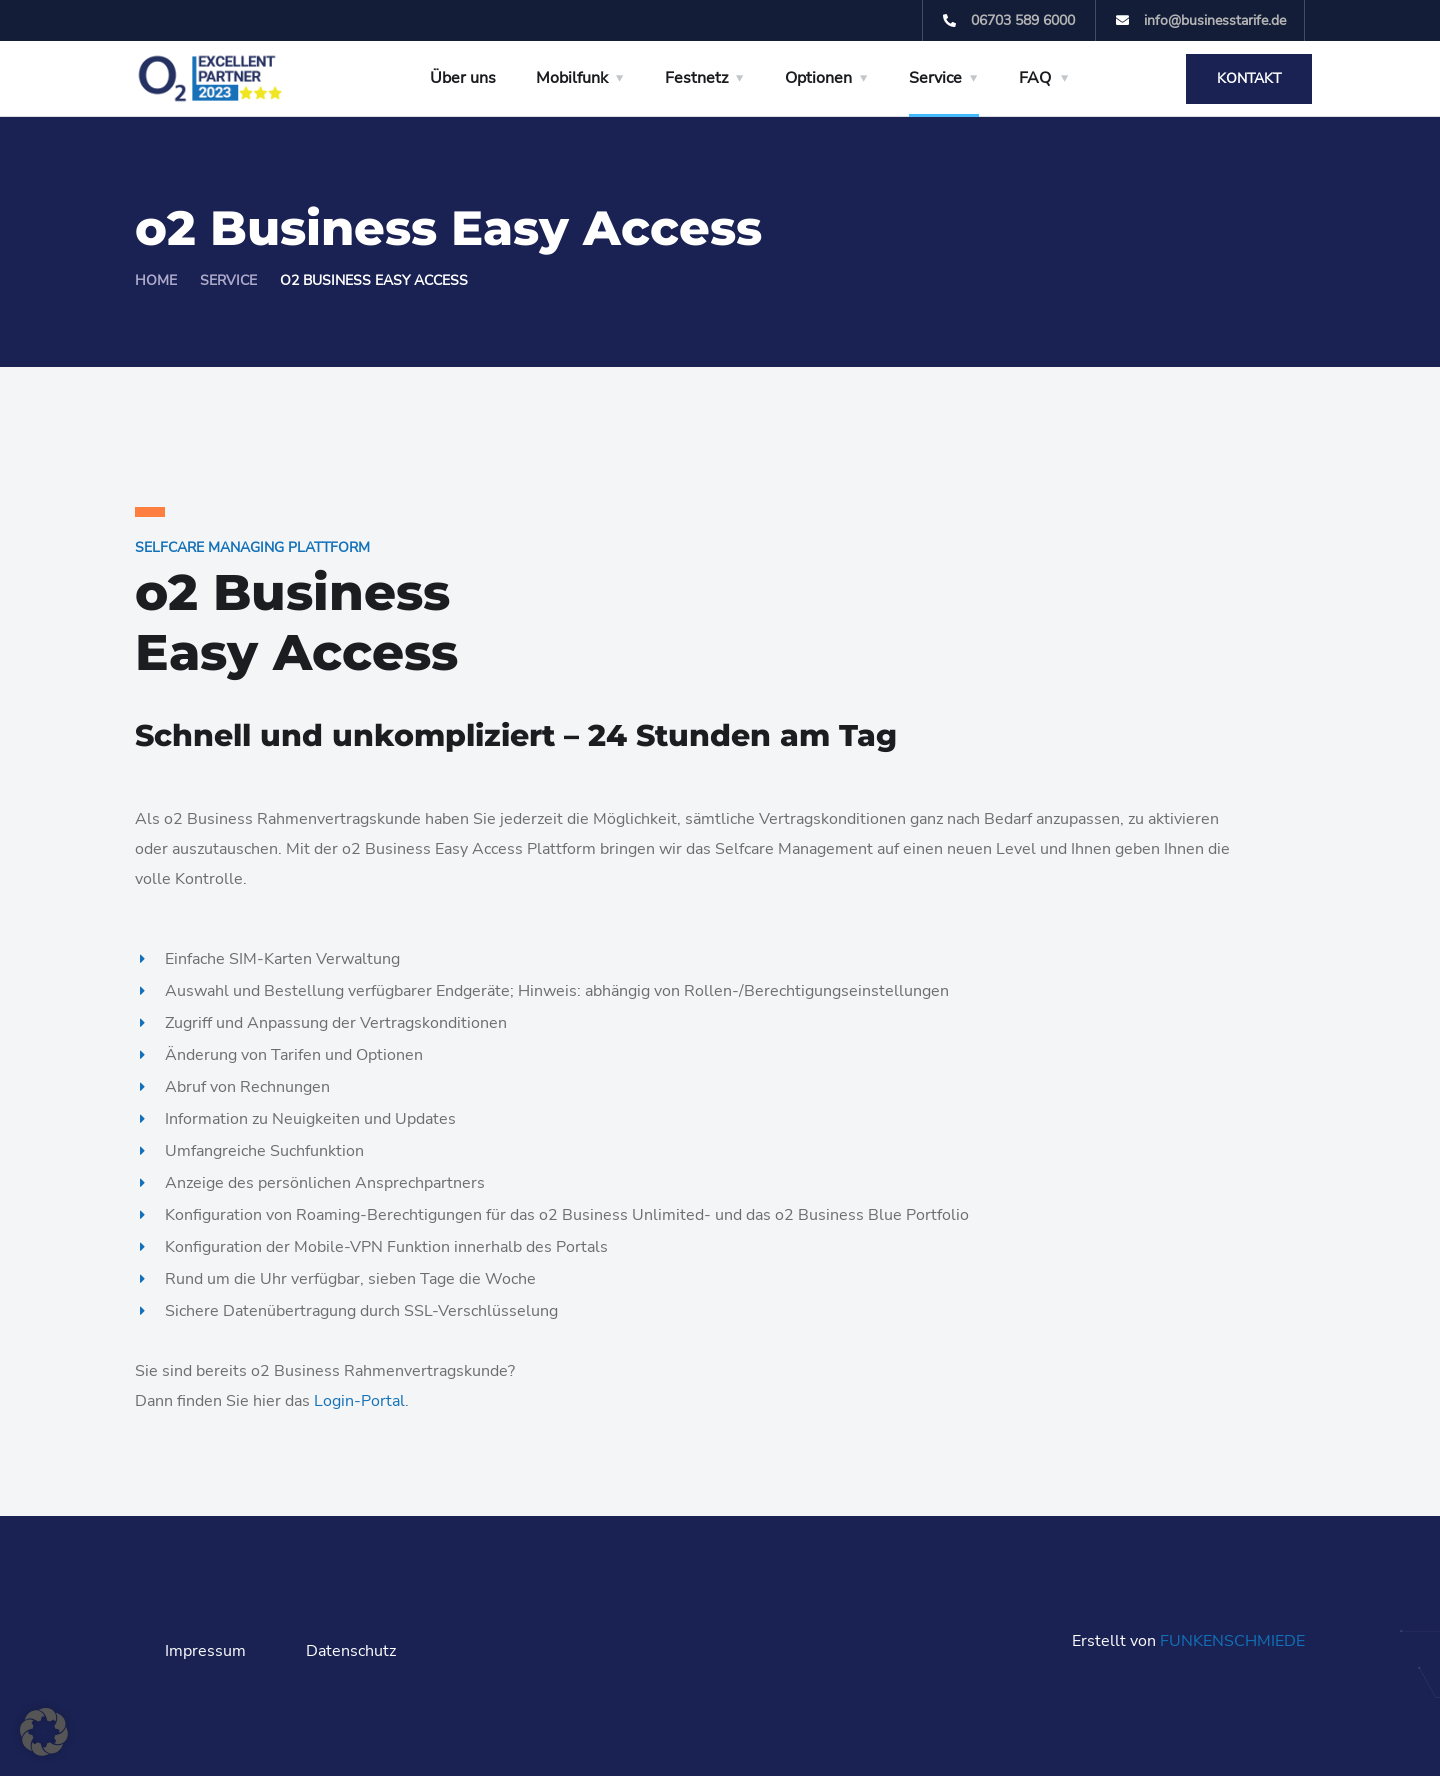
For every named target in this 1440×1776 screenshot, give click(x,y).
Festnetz (696, 78)
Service (935, 78)
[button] (44, 1732)
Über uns (463, 78)
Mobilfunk (572, 78)
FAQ (1035, 78)
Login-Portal (359, 1401)
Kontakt (1249, 78)
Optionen (818, 78)
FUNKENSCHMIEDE (1232, 1641)
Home (156, 280)
